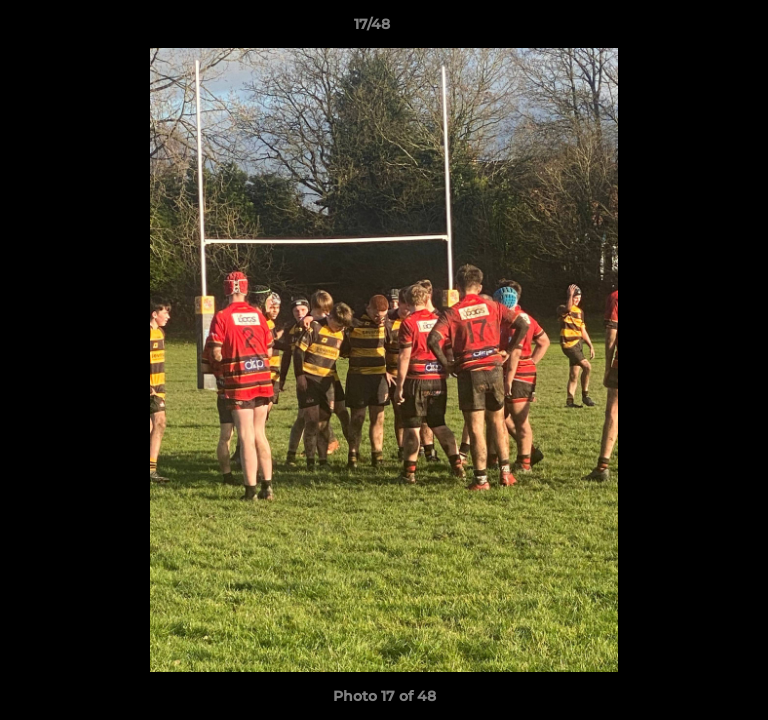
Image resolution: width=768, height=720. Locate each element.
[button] (696, 29)
